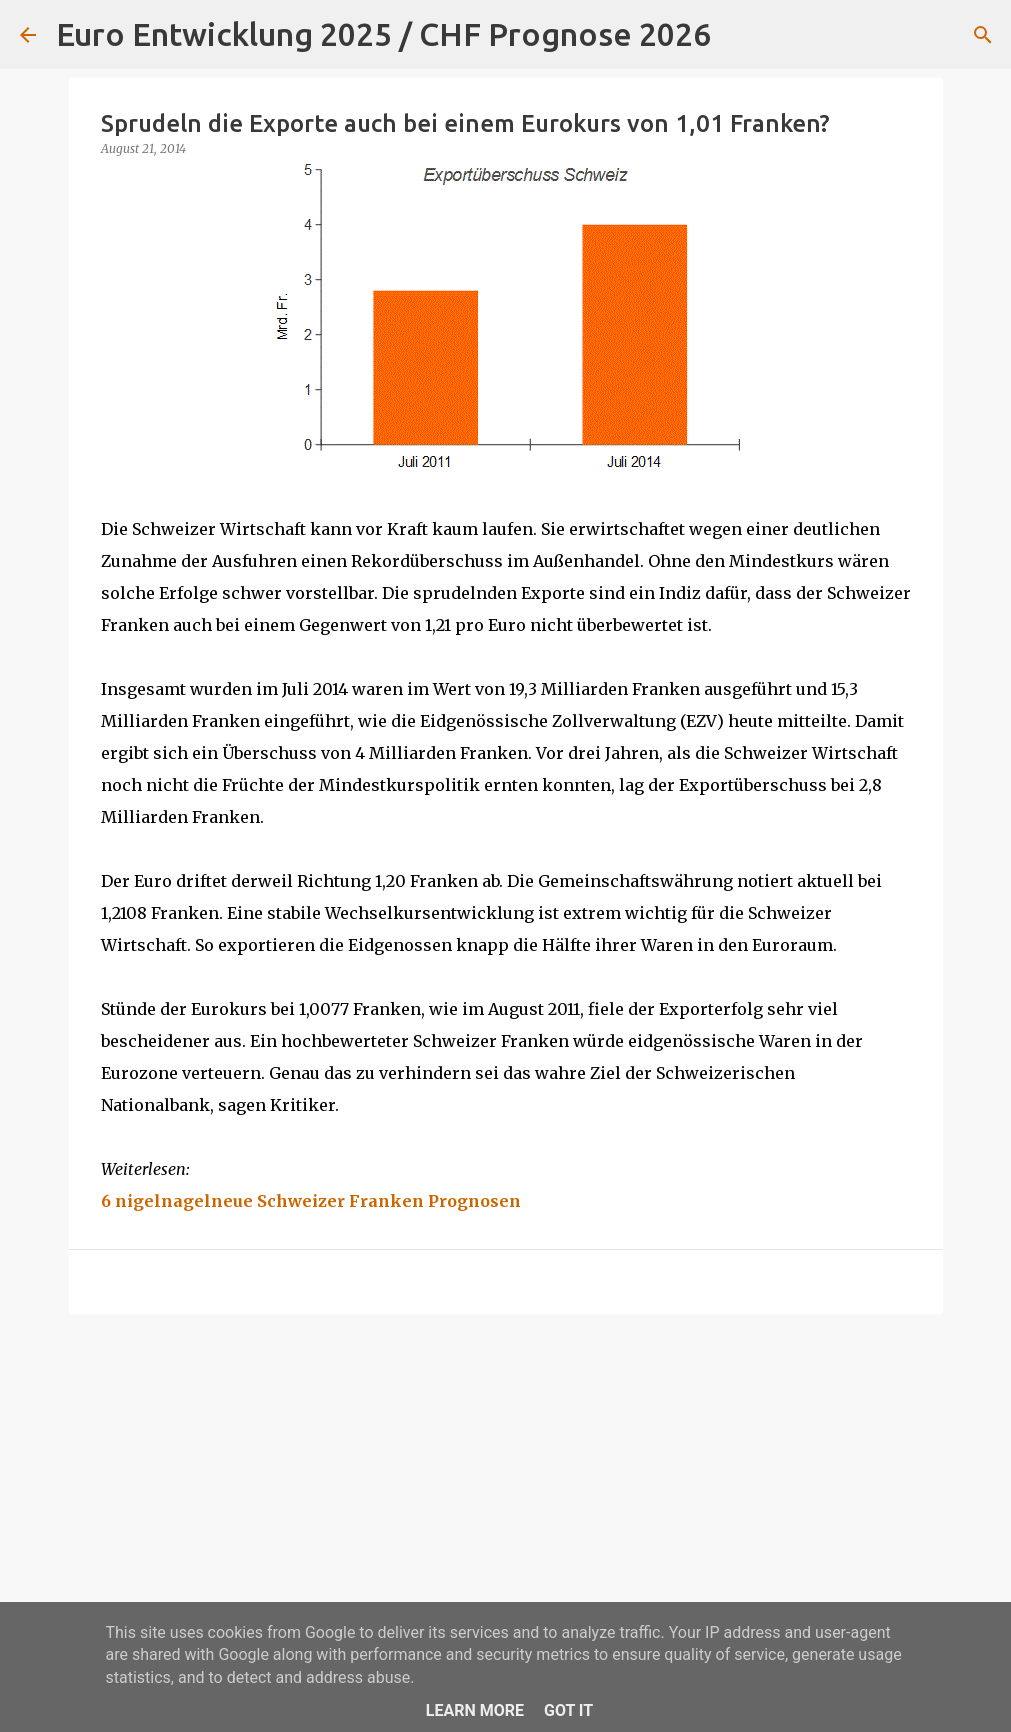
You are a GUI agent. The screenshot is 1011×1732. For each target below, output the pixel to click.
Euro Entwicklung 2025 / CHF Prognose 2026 (383, 34)
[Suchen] (739, 35)
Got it (568, 1710)
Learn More (475, 1710)
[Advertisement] (506, 1484)
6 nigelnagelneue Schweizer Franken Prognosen (311, 1201)
